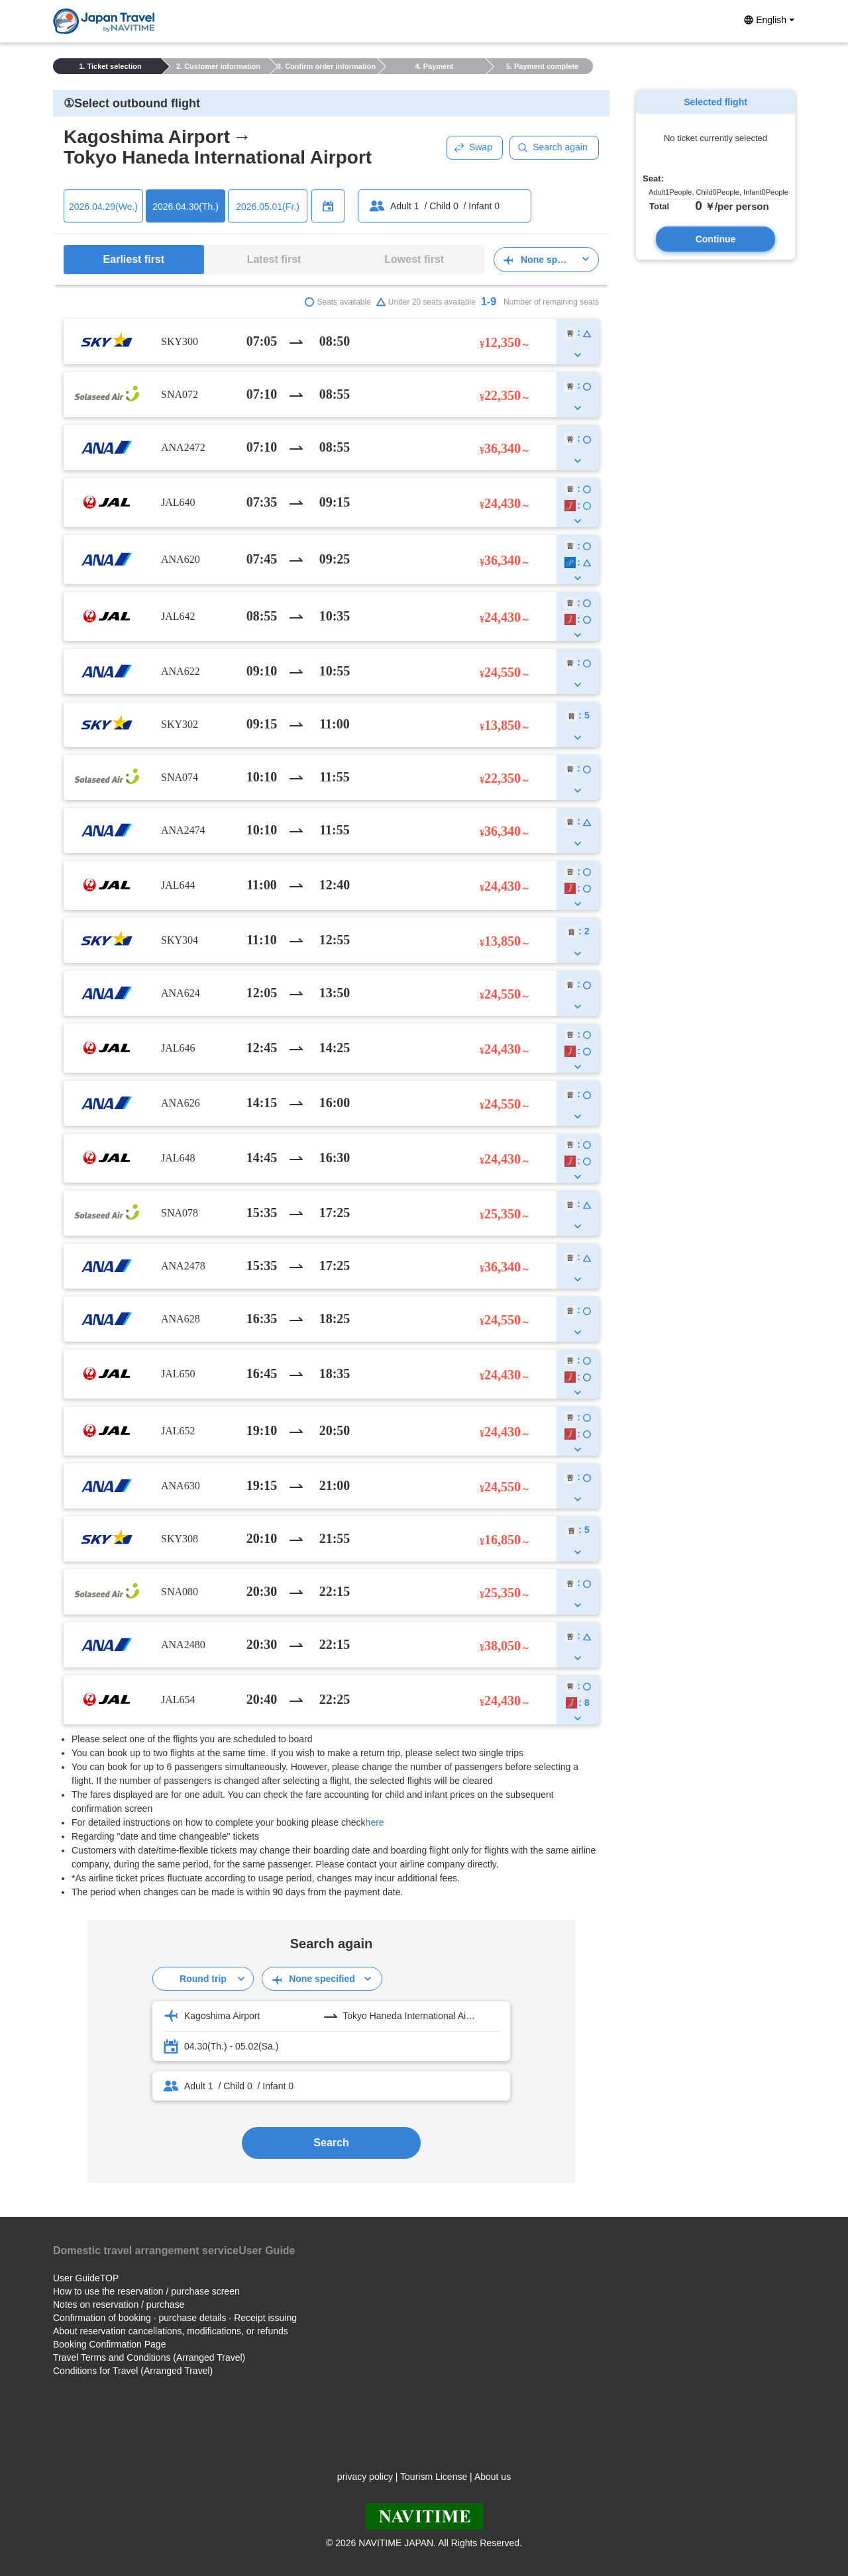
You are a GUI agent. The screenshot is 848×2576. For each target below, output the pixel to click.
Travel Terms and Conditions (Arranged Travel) (149, 2357)
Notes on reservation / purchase (118, 2304)
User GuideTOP (86, 2278)
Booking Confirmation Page (109, 2344)
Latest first (274, 259)
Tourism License (433, 2476)
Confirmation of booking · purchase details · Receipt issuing (175, 2317)
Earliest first (133, 259)
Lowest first (414, 259)
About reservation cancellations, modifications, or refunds (170, 2331)
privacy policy (365, 2476)
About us (492, 2476)
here (375, 1822)
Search (330, 2142)
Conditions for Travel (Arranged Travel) (133, 2370)
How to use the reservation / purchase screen (146, 2291)
